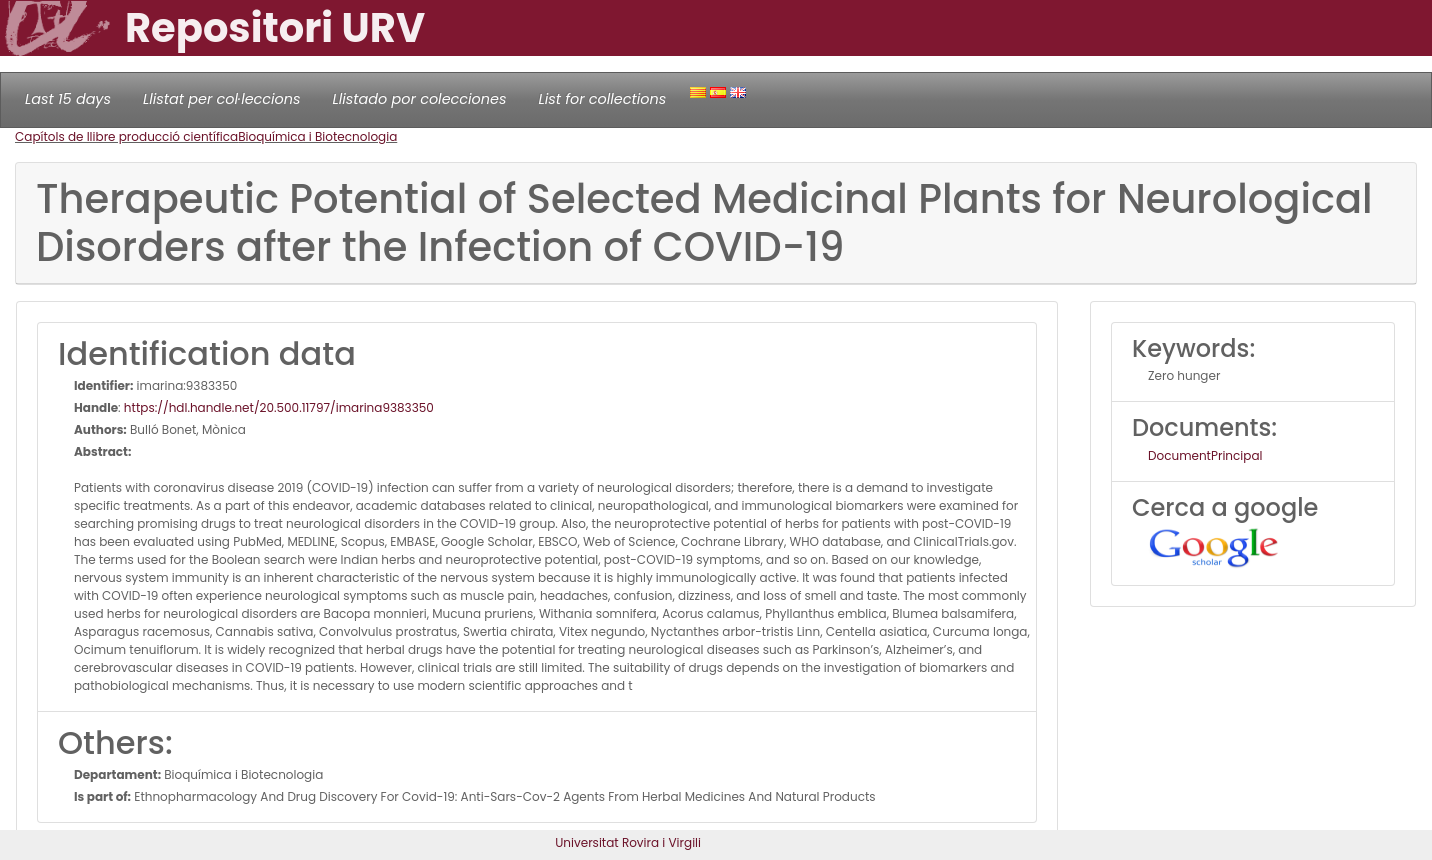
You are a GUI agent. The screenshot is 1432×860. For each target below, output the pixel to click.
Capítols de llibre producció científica (126, 136)
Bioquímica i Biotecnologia (317, 136)
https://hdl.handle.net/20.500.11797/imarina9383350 (279, 407)
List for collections (602, 99)
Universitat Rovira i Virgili (628, 842)
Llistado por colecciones (420, 99)
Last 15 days (68, 99)
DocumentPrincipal (1205, 455)
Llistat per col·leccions (222, 99)
